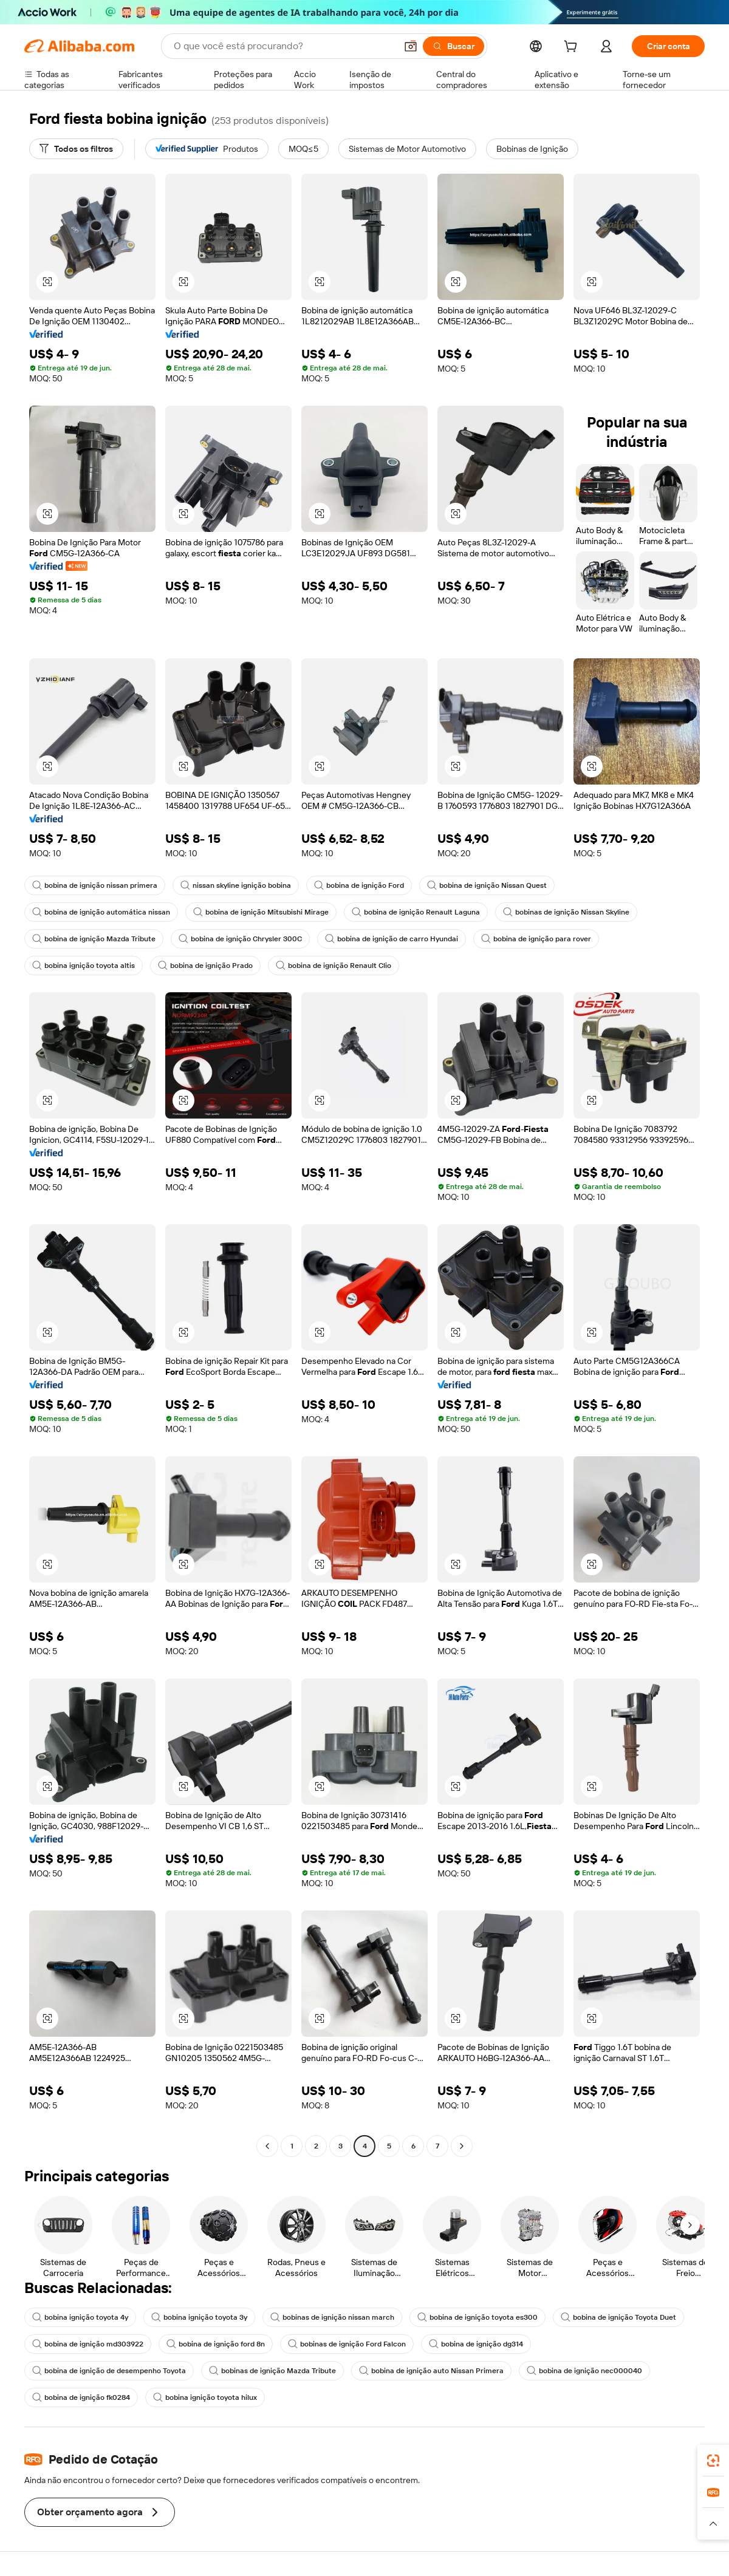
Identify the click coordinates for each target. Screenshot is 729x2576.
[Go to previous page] (267, 2146)
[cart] (573, 48)
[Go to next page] (462, 2146)
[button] (410, 46)
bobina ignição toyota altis (83, 965)
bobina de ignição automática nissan (101, 912)
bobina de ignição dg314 (476, 2344)
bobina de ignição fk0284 (81, 2397)
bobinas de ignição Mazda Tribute (272, 2371)
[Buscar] (453, 46)
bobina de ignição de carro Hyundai (391, 939)
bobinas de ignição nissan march (332, 2317)
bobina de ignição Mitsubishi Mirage (261, 912)
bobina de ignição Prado (205, 965)
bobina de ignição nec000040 (584, 2371)
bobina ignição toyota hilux (205, 2397)
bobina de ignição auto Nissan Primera (431, 2371)
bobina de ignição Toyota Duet (618, 2317)
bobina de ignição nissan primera (94, 885)
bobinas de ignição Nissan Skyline (566, 912)
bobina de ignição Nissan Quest (487, 885)
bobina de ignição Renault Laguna (416, 912)
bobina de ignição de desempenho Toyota (109, 2371)
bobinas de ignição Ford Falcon (347, 2344)
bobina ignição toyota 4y (80, 2317)
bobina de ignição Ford (359, 885)
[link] (713, 2460)
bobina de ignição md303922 (87, 2344)
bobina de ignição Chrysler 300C (240, 939)
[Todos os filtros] (76, 148)
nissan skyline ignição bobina (235, 885)
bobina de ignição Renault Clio (333, 965)
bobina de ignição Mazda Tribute (94, 939)
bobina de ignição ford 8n (215, 2344)
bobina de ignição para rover (536, 939)
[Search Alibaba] (284, 46)
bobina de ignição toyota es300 (477, 2317)
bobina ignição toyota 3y (199, 2317)
